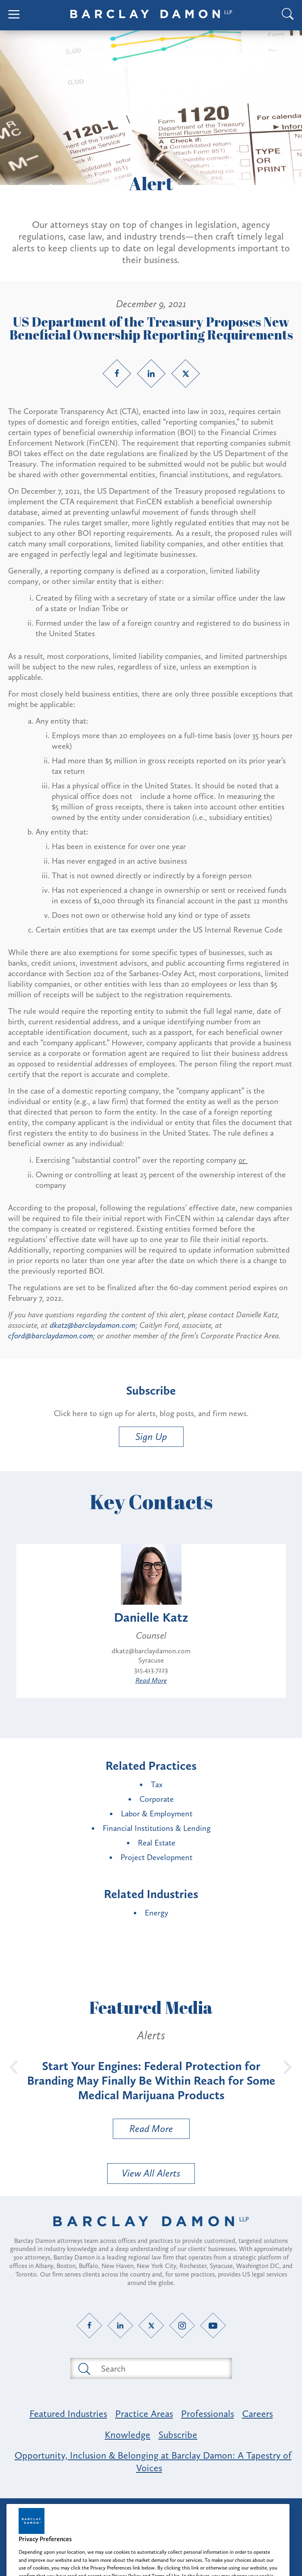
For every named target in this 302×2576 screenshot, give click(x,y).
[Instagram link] (182, 2326)
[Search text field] (160, 2368)
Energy (156, 1913)
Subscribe (177, 2434)
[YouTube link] (213, 2326)
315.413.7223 (151, 1669)
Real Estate (156, 1843)
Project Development (156, 1857)
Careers (257, 2413)
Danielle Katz (151, 1617)
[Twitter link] (185, 373)
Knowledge (127, 2434)
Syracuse (151, 1660)
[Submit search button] (83, 2368)
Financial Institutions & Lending (157, 1828)
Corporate (156, 1799)
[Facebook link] (117, 373)
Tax (157, 1784)
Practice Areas (144, 2413)
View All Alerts (151, 2173)
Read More (151, 1680)
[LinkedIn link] (151, 373)
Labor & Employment (156, 1813)
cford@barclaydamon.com (50, 1335)
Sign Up (151, 1436)
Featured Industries (68, 2413)
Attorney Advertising (151, 2511)
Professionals (207, 2413)
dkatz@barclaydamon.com (92, 1325)
